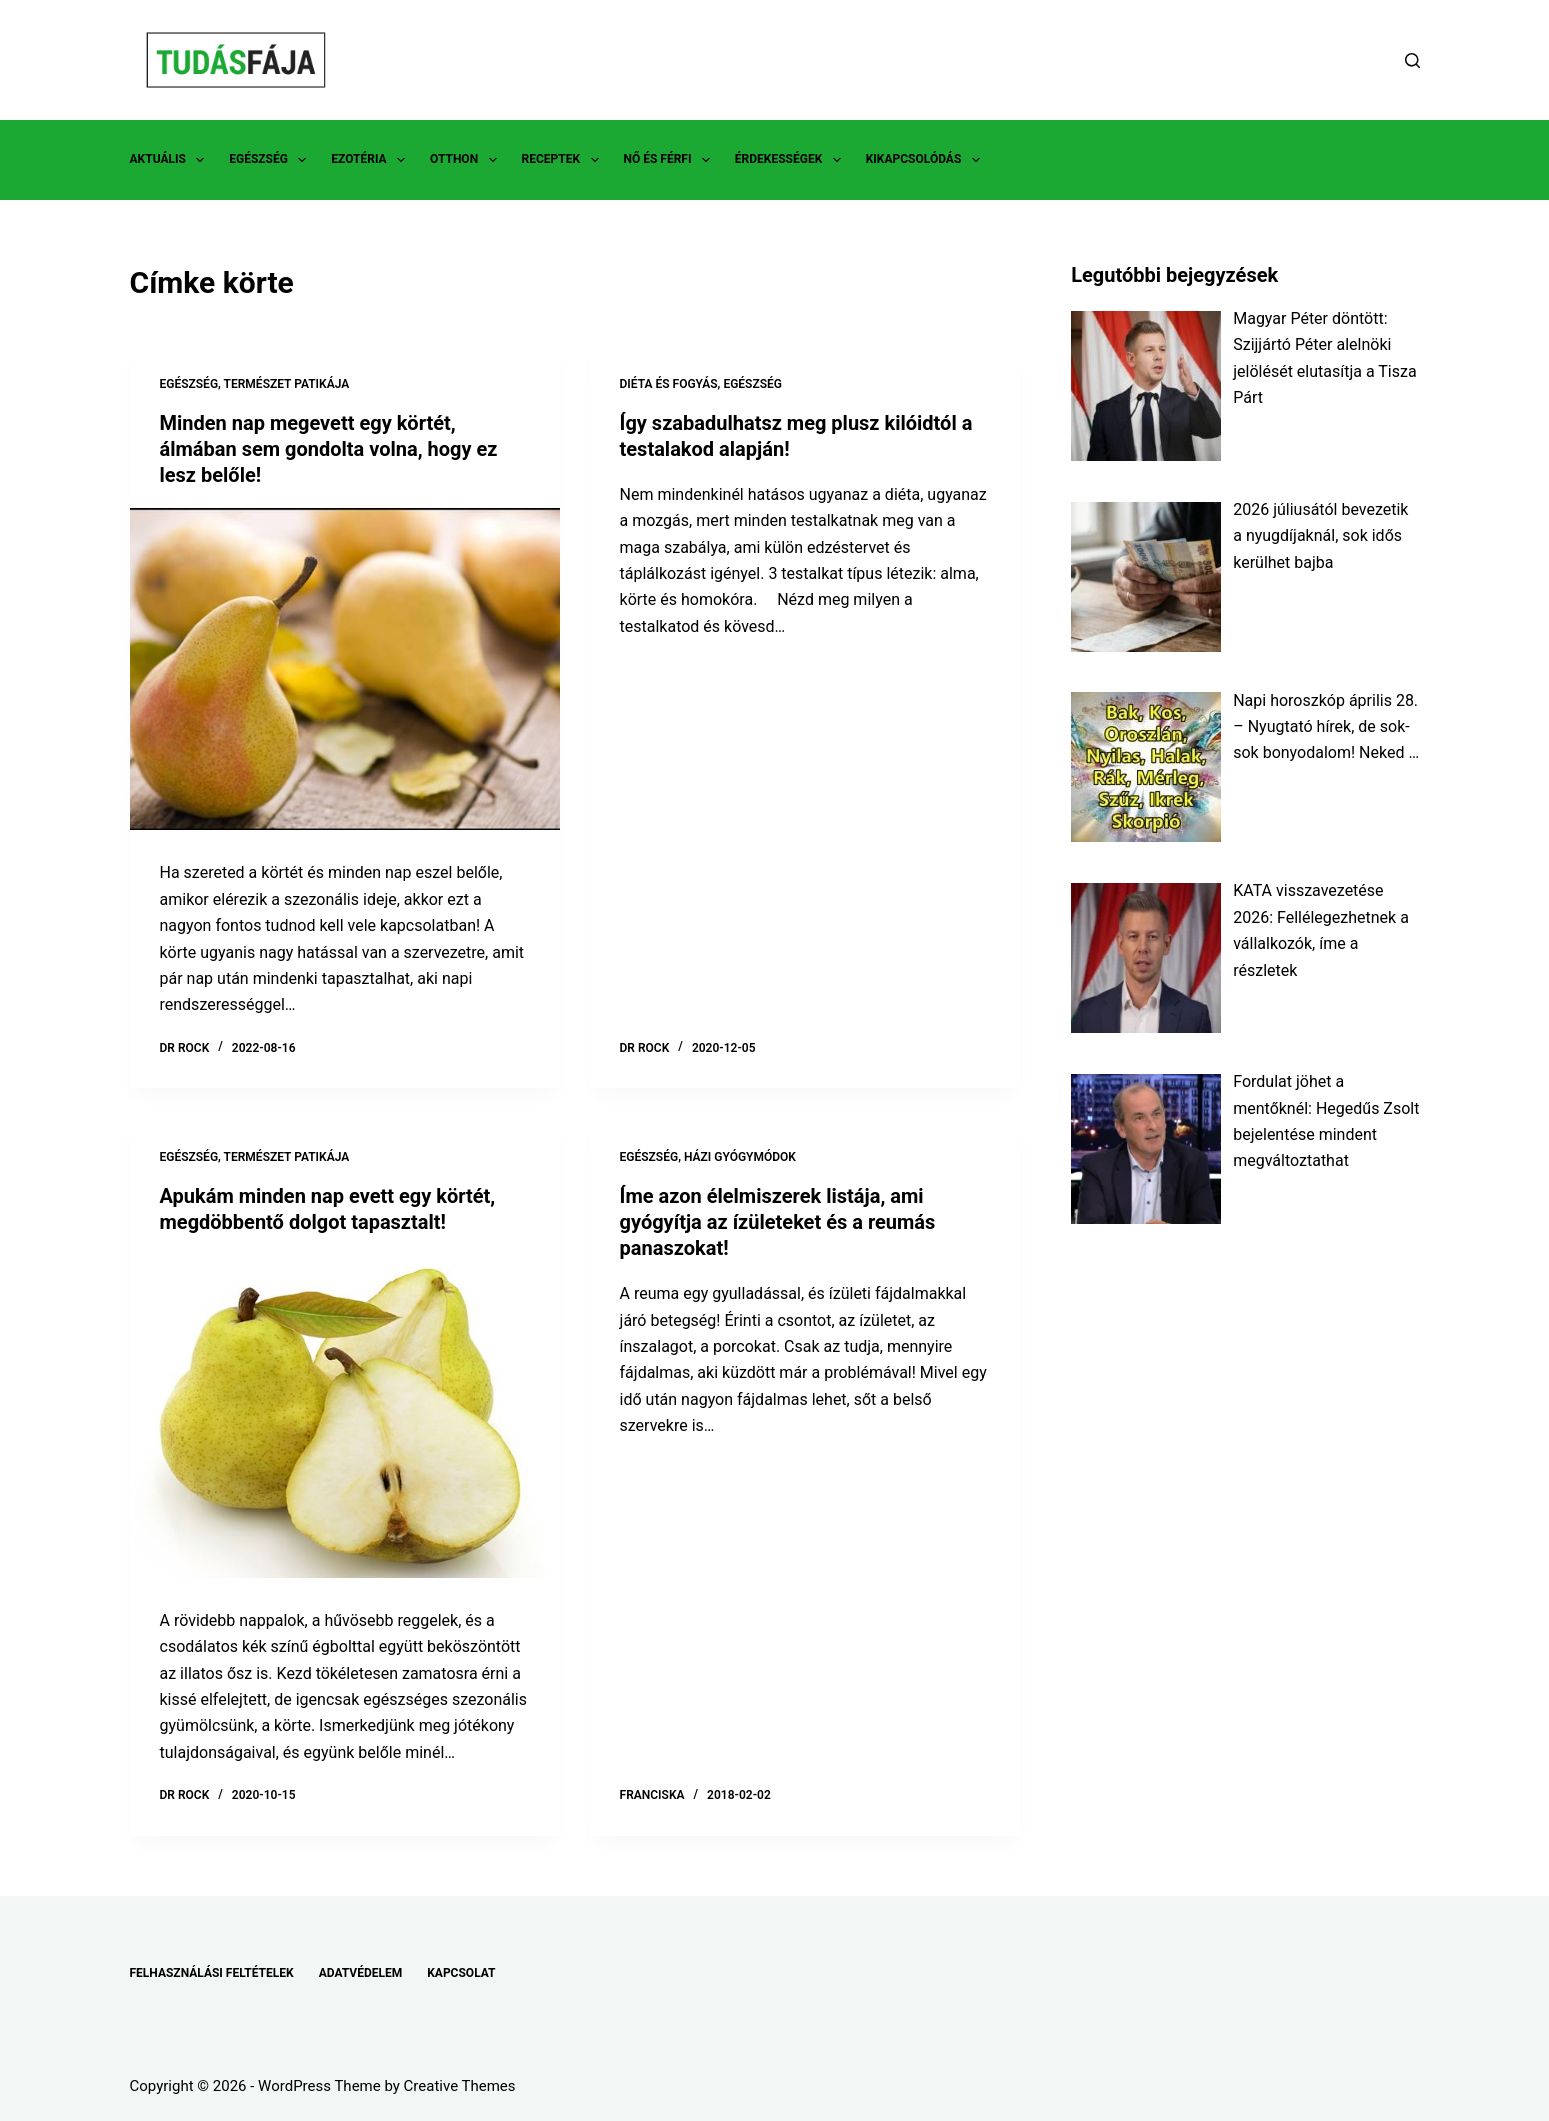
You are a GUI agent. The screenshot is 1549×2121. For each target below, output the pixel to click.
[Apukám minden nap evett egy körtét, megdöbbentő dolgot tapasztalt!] (345, 1416)
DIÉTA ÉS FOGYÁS (669, 384)
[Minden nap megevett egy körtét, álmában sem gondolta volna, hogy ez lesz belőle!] (345, 669)
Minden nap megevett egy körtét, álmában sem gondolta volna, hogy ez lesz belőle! (329, 449)
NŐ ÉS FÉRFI (671, 160)
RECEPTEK (564, 160)
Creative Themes (460, 2086)
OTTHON (467, 160)
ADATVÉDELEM (361, 1973)
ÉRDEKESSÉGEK (792, 160)
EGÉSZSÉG (271, 160)
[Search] (1412, 60)
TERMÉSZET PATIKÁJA (287, 384)
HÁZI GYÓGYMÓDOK (740, 1157)
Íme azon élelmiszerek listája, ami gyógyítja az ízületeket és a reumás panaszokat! (778, 1222)
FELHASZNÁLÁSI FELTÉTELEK (212, 1973)
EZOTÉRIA (372, 160)
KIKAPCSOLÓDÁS (927, 160)
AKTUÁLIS (171, 160)
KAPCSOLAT (461, 1973)
